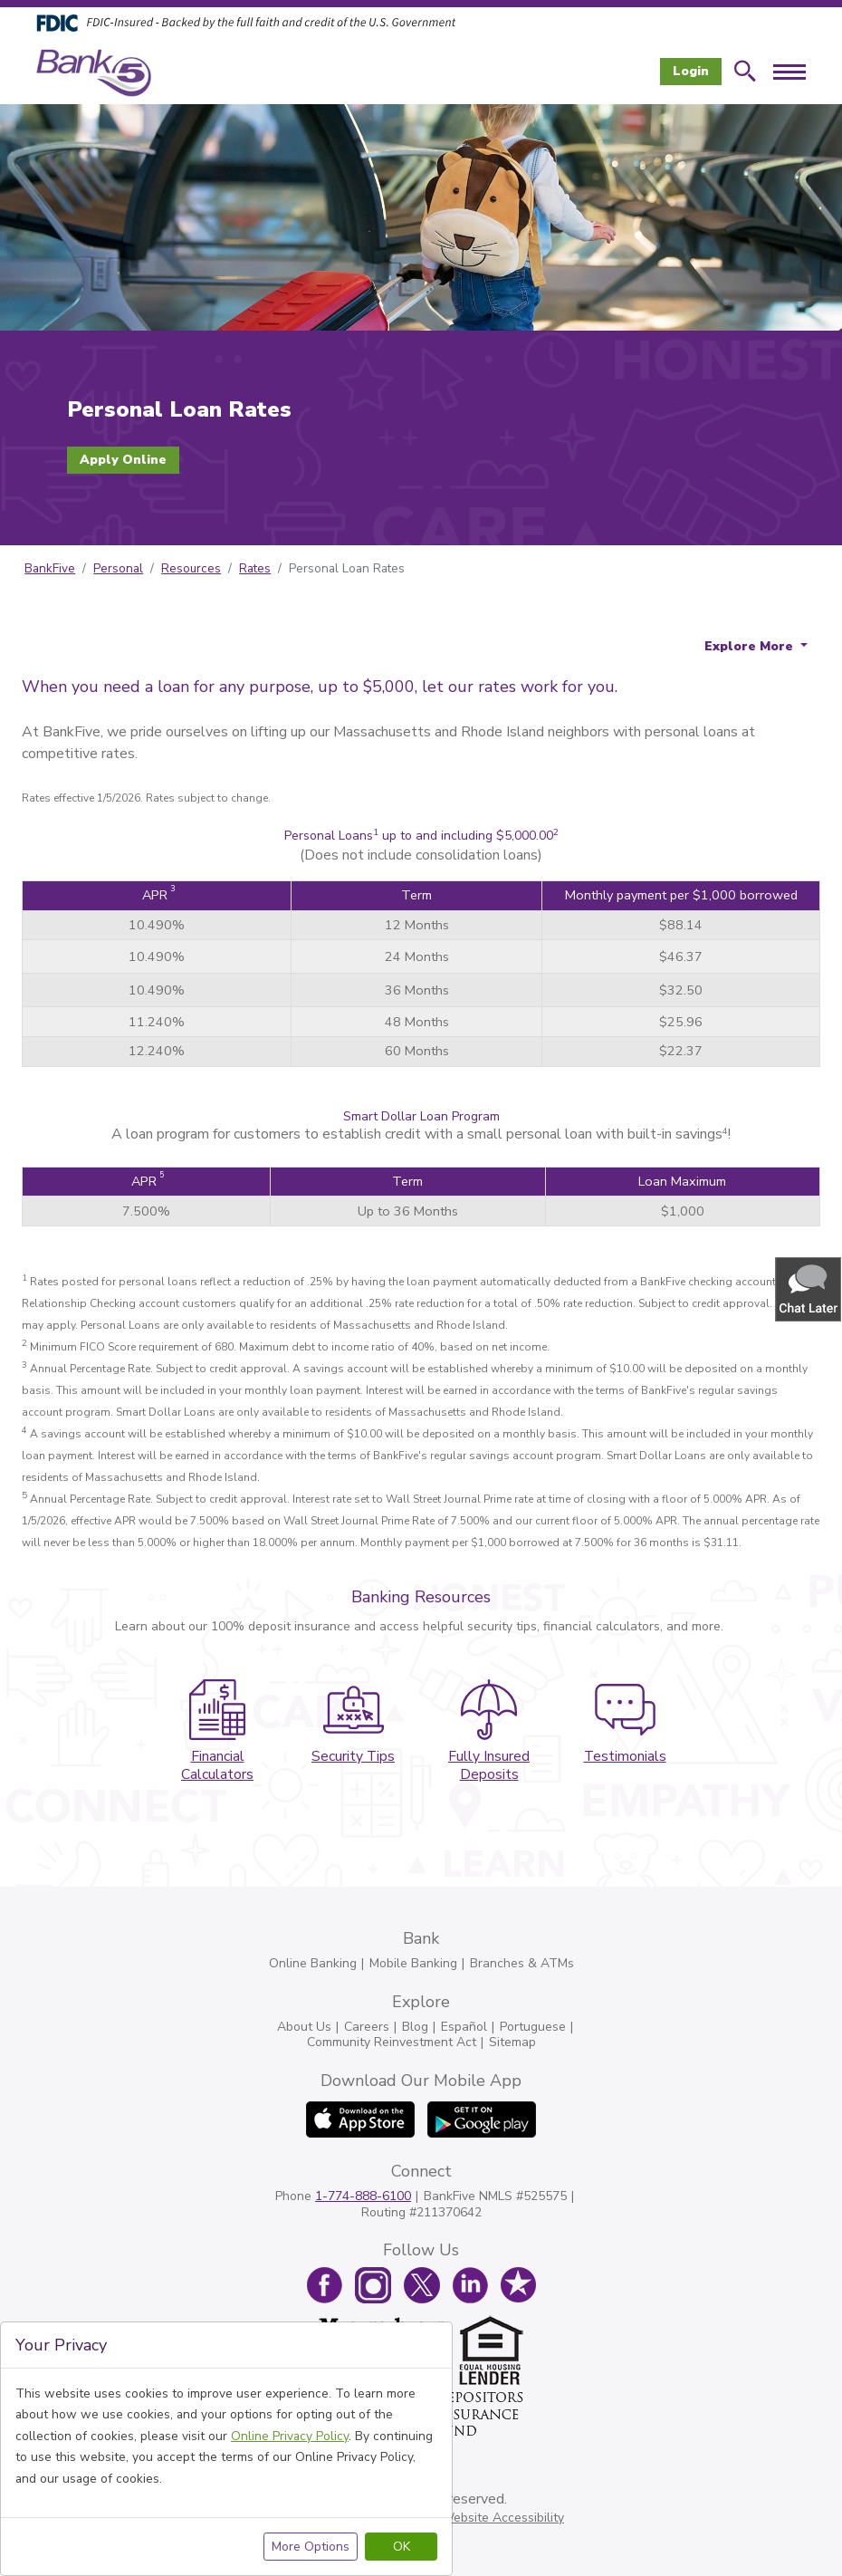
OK (401, 2546)
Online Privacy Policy (290, 2436)
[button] (809, 1288)
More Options (310, 2546)
